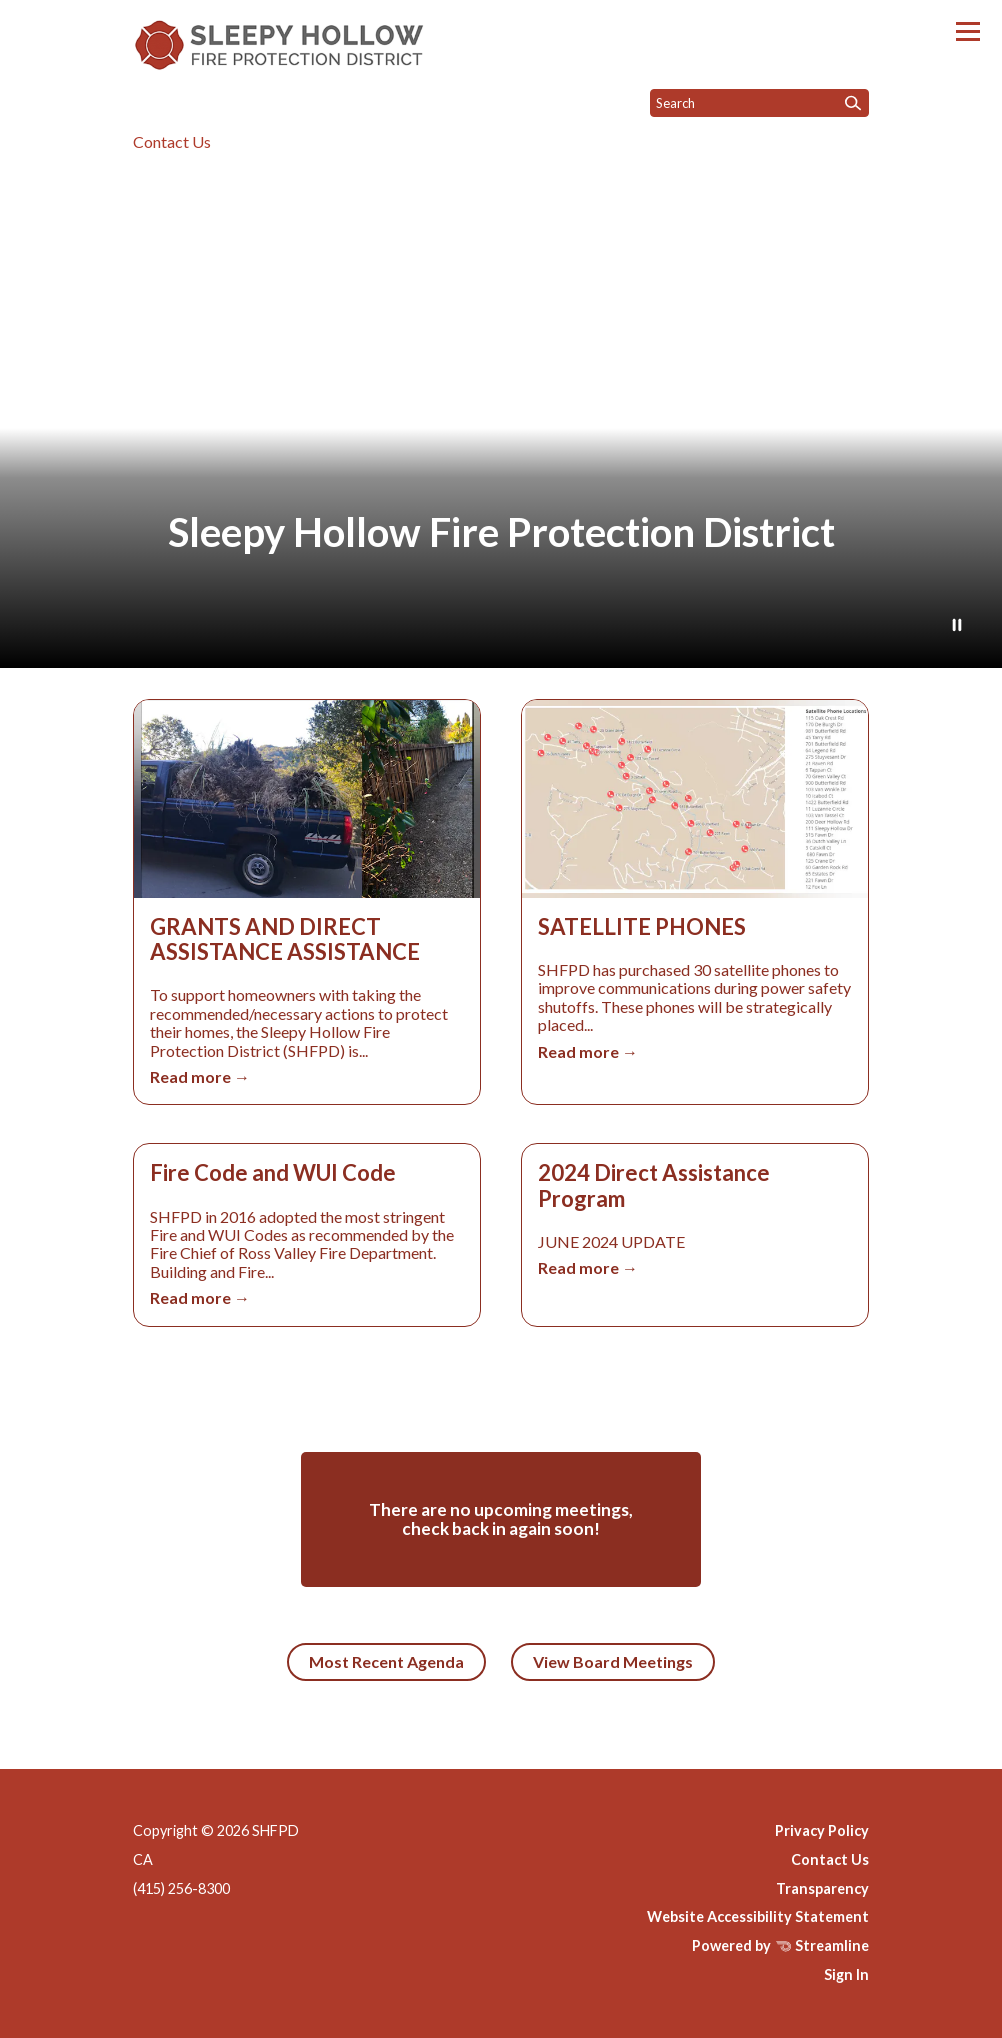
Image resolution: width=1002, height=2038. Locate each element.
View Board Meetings (613, 1661)
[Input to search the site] (759, 103)
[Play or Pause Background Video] (957, 626)
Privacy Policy (822, 1830)
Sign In (846, 1974)
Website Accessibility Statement (758, 1916)
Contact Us (172, 141)
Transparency (822, 1888)
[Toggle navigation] (968, 31)
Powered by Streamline (780, 1945)
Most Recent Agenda (386, 1661)
